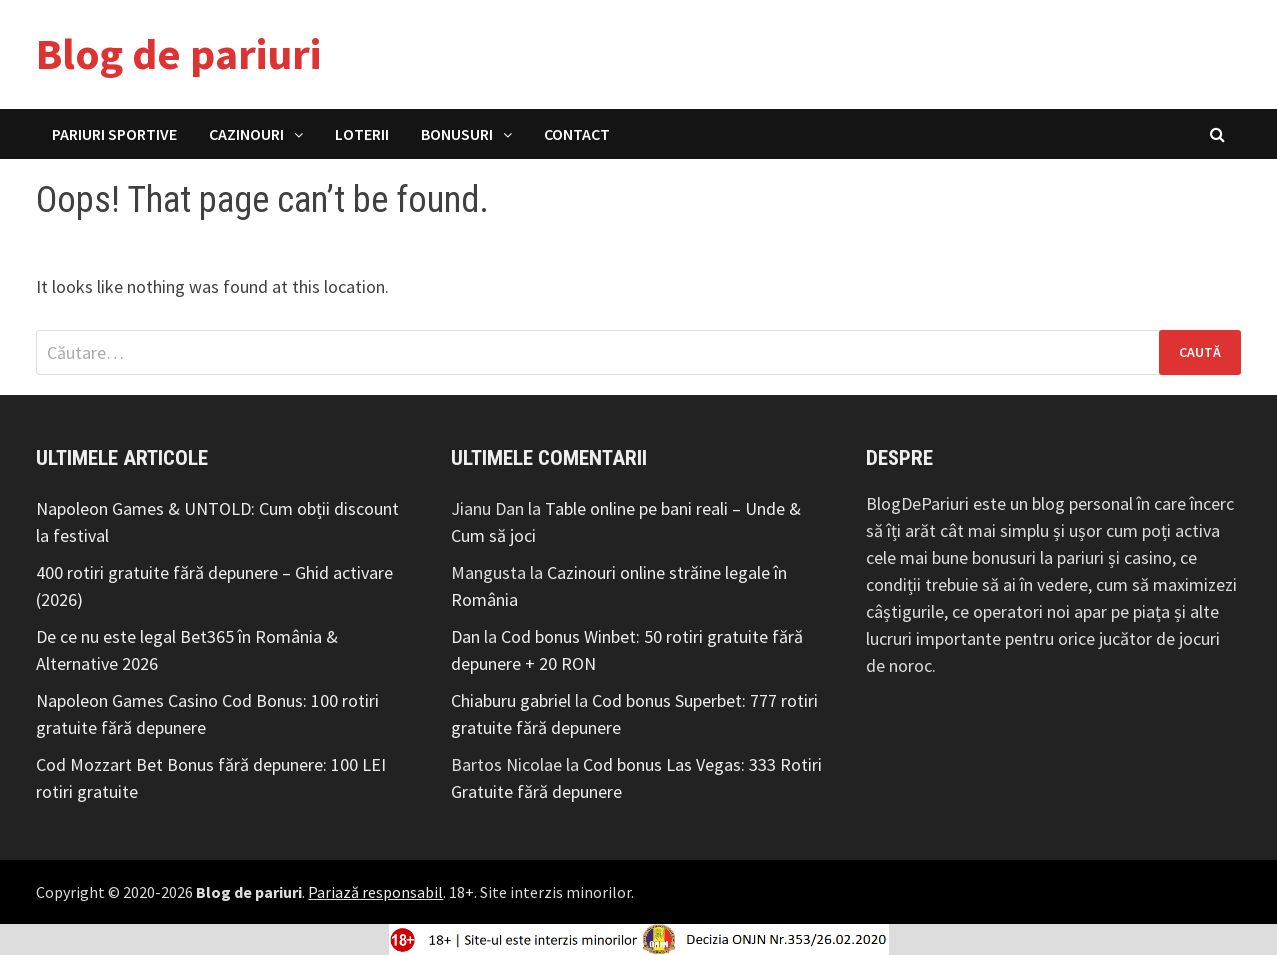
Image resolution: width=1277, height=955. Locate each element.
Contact (577, 134)
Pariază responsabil (375, 892)
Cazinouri (246, 134)
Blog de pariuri (178, 53)
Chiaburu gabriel (511, 700)
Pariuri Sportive (114, 134)
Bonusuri (457, 134)
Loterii (362, 134)
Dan (465, 636)
